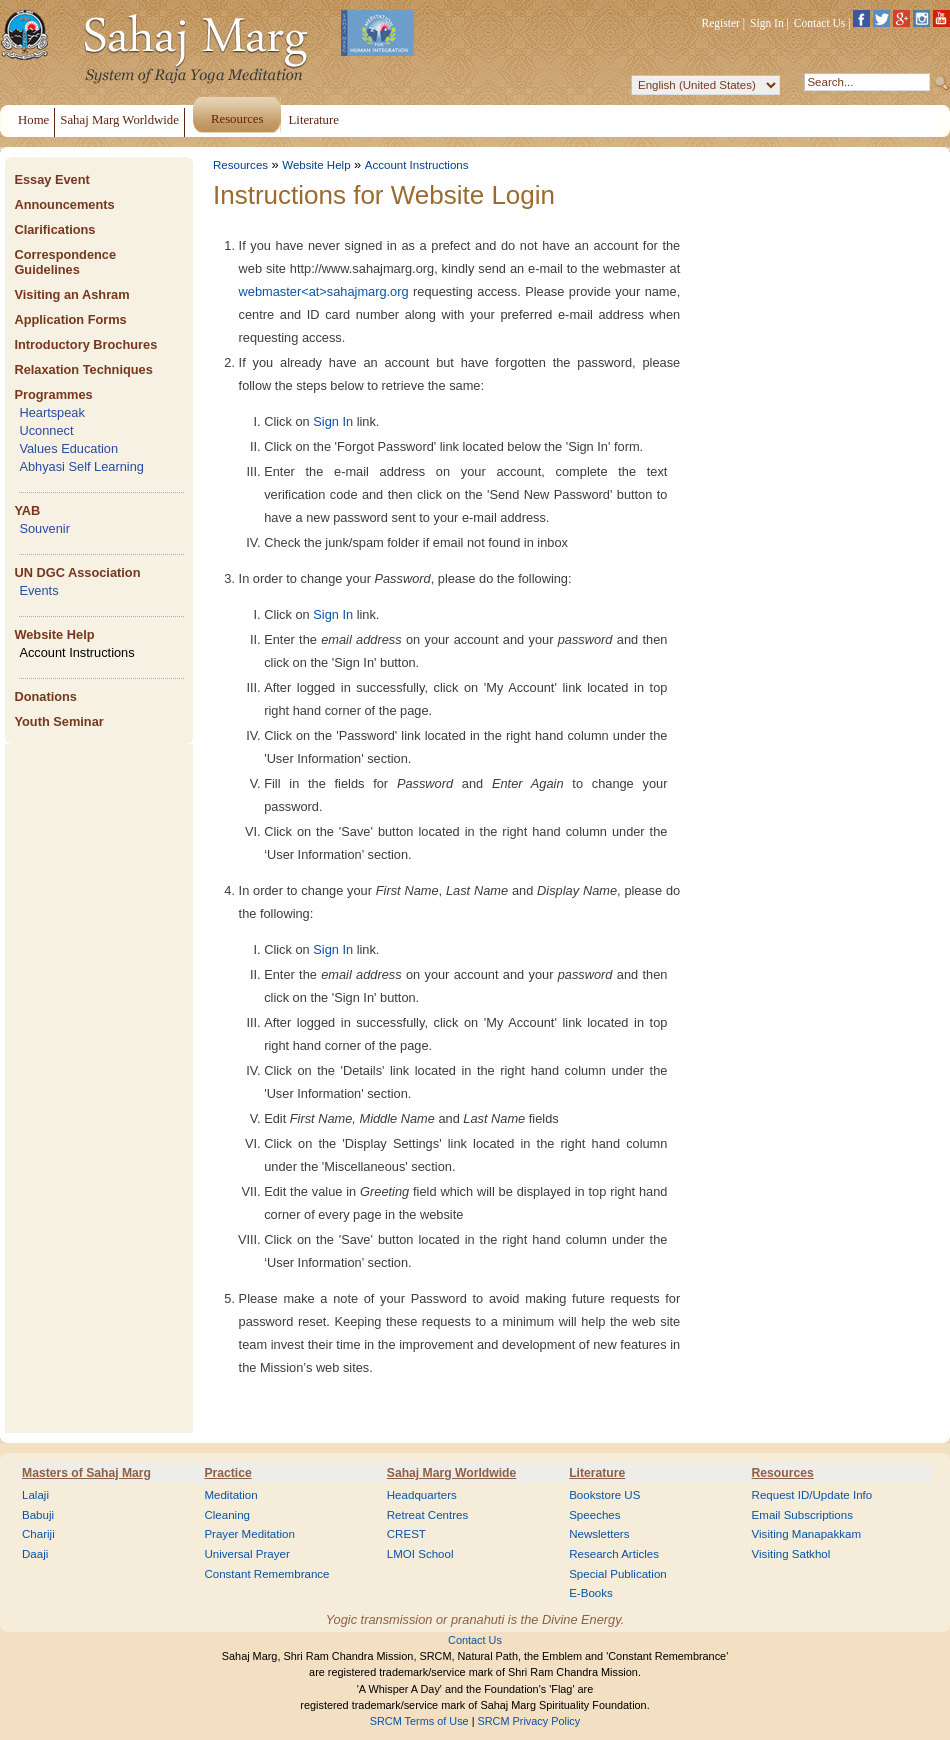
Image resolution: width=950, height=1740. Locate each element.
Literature (597, 1473)
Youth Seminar (58, 721)
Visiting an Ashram (71, 294)
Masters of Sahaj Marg (86, 1473)
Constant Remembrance (266, 1574)
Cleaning (227, 1515)
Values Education (68, 448)
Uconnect (46, 430)
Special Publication (618, 1574)
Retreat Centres (428, 1515)
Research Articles (614, 1554)
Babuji (38, 1515)
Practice (227, 1473)
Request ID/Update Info (812, 1495)
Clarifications (54, 229)
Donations (45, 696)
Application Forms (70, 319)
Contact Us (820, 23)
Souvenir (44, 528)
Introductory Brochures (85, 344)
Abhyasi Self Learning (81, 466)
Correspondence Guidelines (65, 262)
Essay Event (51, 179)
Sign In (767, 23)
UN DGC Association (77, 572)
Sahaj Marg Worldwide (451, 1473)
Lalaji (35, 1495)
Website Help (54, 634)
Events (38, 590)
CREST (406, 1534)
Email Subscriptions (802, 1515)
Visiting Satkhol (791, 1554)
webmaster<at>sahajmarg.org (324, 291)
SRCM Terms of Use (419, 1721)
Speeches (594, 1515)
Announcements (64, 204)
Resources (240, 165)
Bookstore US (604, 1495)
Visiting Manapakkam (807, 1534)
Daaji (35, 1554)
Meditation (230, 1495)
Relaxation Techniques (83, 369)
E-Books (591, 1593)
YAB (27, 510)
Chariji (38, 1534)
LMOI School (420, 1554)
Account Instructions (76, 652)
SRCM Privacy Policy (529, 1721)
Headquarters (422, 1495)
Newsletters (599, 1534)
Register (721, 23)
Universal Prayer (246, 1554)
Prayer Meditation (249, 1534)
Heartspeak (51, 412)
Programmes (53, 394)
